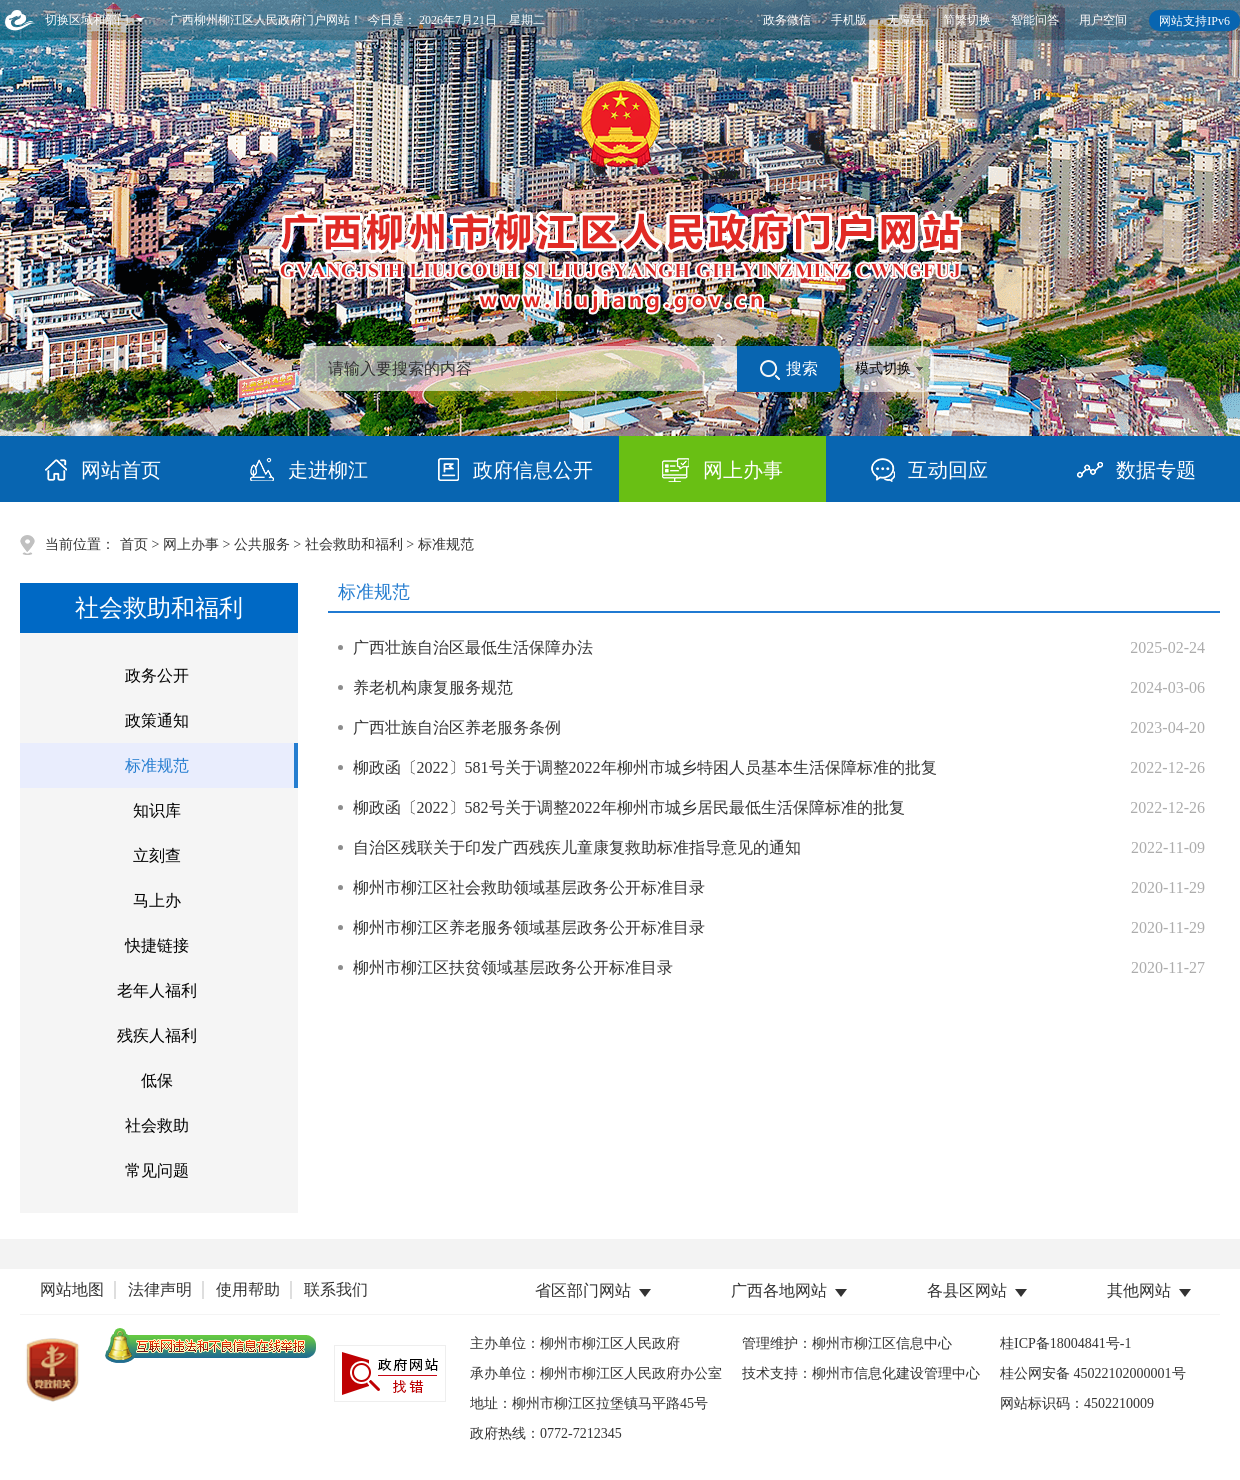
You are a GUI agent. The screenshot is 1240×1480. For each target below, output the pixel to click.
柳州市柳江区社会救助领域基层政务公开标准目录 (529, 887)
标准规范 (157, 765)
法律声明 (160, 1289)
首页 (134, 544)
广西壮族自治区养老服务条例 (457, 727)
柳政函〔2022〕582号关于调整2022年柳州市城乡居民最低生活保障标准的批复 (629, 807)
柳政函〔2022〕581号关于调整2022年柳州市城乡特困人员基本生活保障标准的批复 (645, 767)
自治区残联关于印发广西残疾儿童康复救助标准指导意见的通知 (577, 847)
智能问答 (1035, 20)
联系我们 (336, 1289)
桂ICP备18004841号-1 (1065, 1343)
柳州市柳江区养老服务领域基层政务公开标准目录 (529, 927)
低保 (157, 1080)
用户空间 (1103, 20)
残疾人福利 (157, 1035)
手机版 (849, 20)
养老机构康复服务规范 (433, 687)
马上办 (157, 900)
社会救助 (157, 1125)
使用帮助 (248, 1289)
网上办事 (191, 544)
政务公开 (157, 675)
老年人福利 (157, 990)
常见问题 (157, 1170)
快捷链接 (157, 945)
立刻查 (157, 855)
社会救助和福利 (354, 544)
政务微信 (787, 20)
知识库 (157, 810)
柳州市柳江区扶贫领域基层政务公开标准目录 (513, 967)
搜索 (789, 370)
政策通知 (157, 720)
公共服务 (262, 544)
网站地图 (72, 1289)
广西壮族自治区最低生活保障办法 (473, 647)
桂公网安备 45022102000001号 (1093, 1373)
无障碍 (905, 20)
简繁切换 (967, 20)
